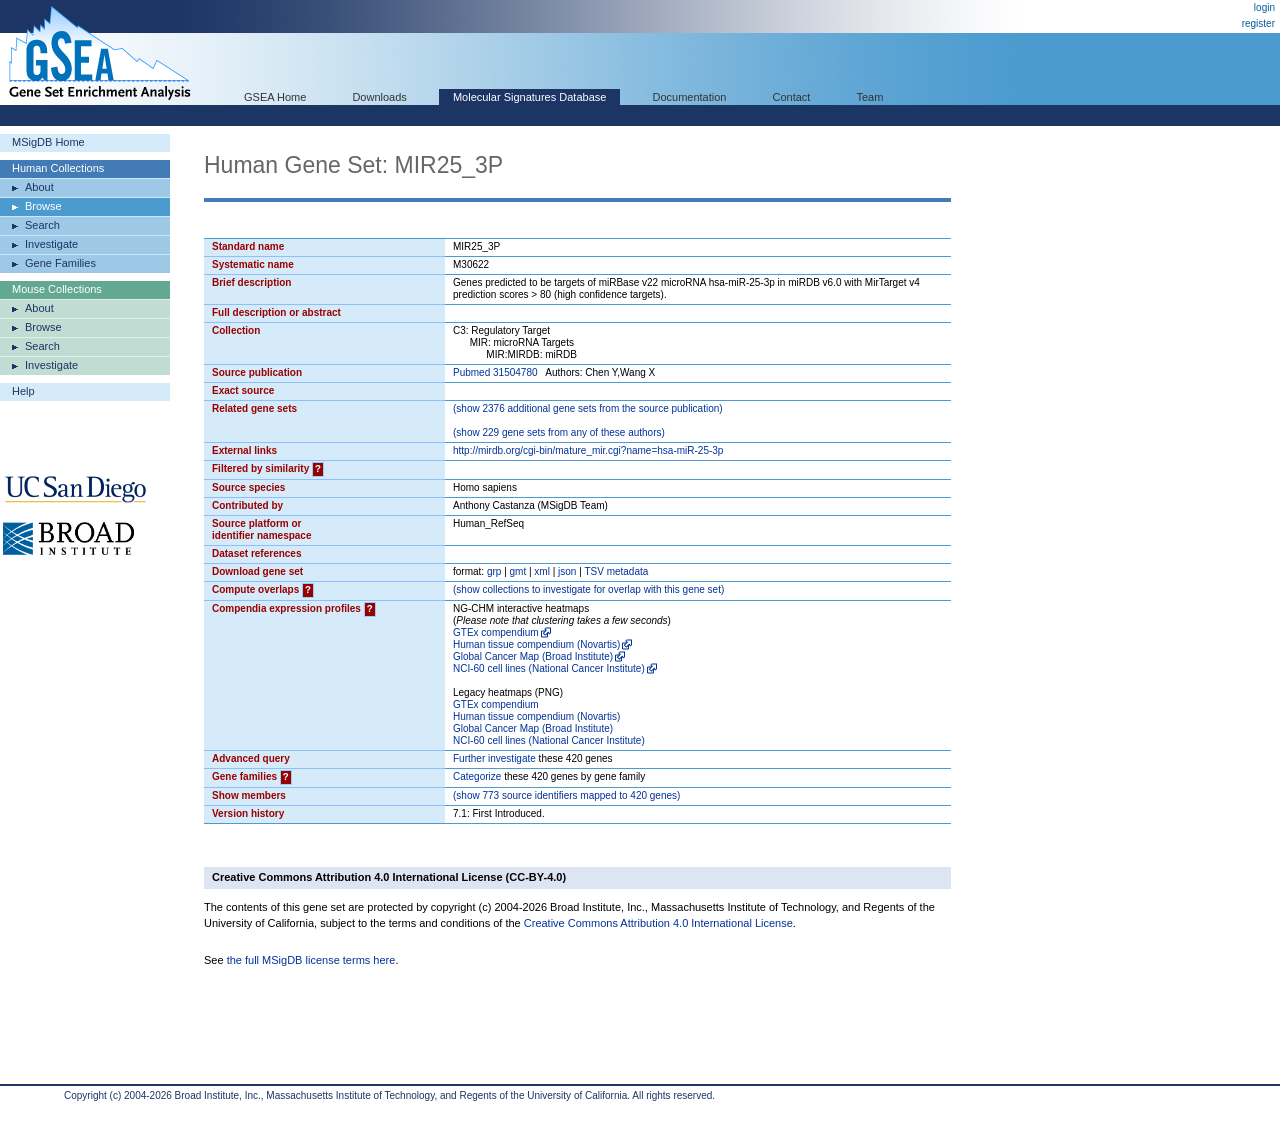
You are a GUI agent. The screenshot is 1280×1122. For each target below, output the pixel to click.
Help (23, 391)
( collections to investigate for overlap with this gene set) (588, 589)
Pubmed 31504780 (495, 372)
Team (870, 97)
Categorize (477, 776)
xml (542, 571)
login (1264, 7)
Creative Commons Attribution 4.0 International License (658, 923)
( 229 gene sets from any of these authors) (559, 432)
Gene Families (60, 263)
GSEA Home (275, 97)
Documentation (689, 97)
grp (494, 571)
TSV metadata (616, 571)
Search (42, 225)
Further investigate (494, 758)
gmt (518, 571)
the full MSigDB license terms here (311, 960)
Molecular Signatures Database (529, 97)
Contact (792, 97)
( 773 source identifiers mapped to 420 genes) (566, 795)
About (39, 187)
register (1258, 23)
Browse (43, 206)
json (567, 571)
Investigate (51, 244)
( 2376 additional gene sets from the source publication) (588, 408)
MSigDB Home (48, 142)
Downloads (379, 97)
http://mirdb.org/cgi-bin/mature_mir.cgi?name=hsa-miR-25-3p (588, 450)
